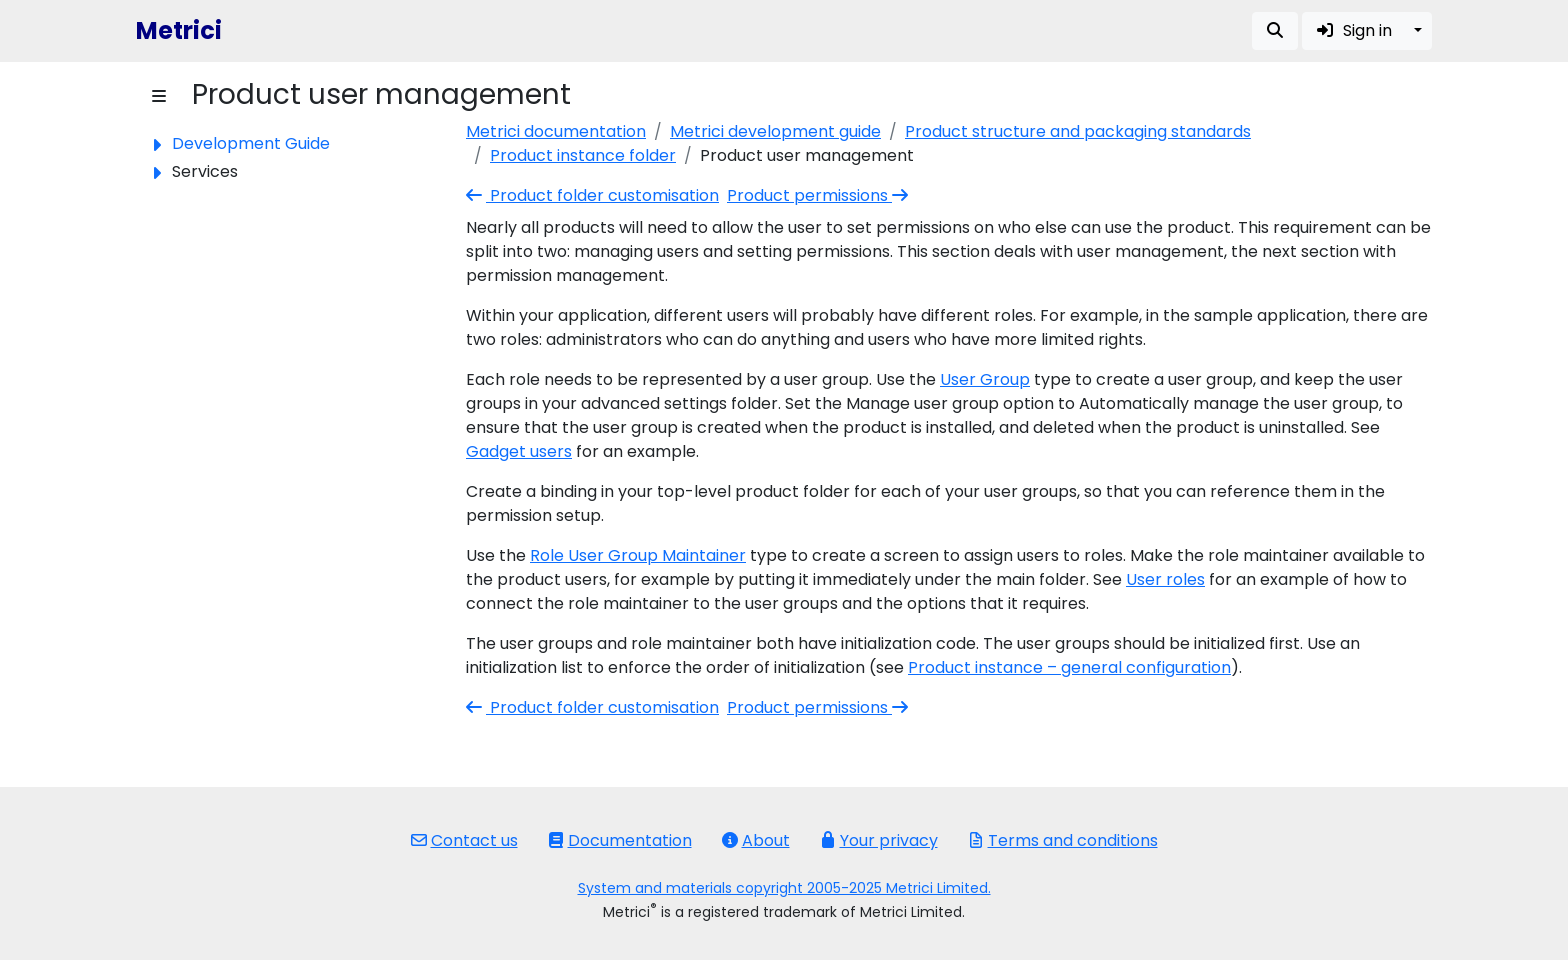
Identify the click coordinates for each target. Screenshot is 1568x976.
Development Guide (251, 143)
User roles (1165, 579)
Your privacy (879, 840)
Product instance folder (583, 155)
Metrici (179, 30)
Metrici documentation (556, 131)
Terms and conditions (1063, 840)
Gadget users (519, 451)
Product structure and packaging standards (1078, 131)
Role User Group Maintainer (638, 555)
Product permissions (819, 195)
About (756, 840)
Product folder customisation (592, 195)
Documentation (620, 840)
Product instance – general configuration (1069, 667)
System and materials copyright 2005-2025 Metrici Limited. (784, 888)
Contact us (464, 840)
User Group (985, 379)
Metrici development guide (775, 131)
